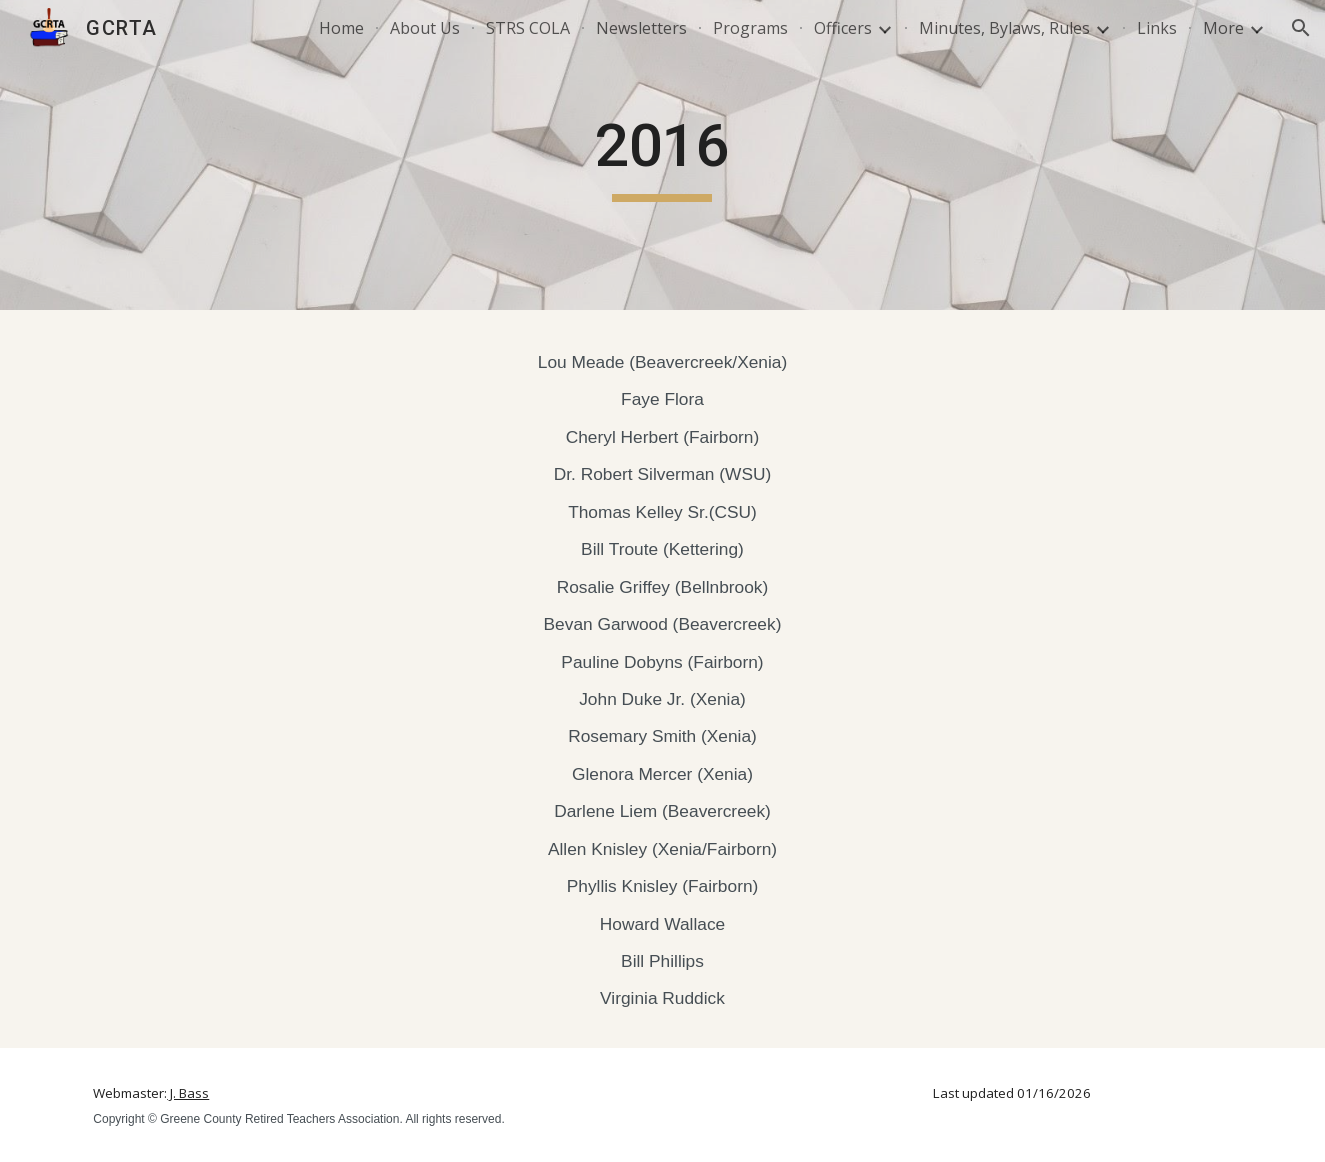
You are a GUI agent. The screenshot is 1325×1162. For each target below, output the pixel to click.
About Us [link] (425, 28)
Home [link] (341, 28)
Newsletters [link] (641, 28)
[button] (1301, 28)
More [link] (1223, 28)
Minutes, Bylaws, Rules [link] (1004, 28)
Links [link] (1157, 28)
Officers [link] (843, 28)
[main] (663, 155)
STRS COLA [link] (528, 28)
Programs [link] (750, 28)
